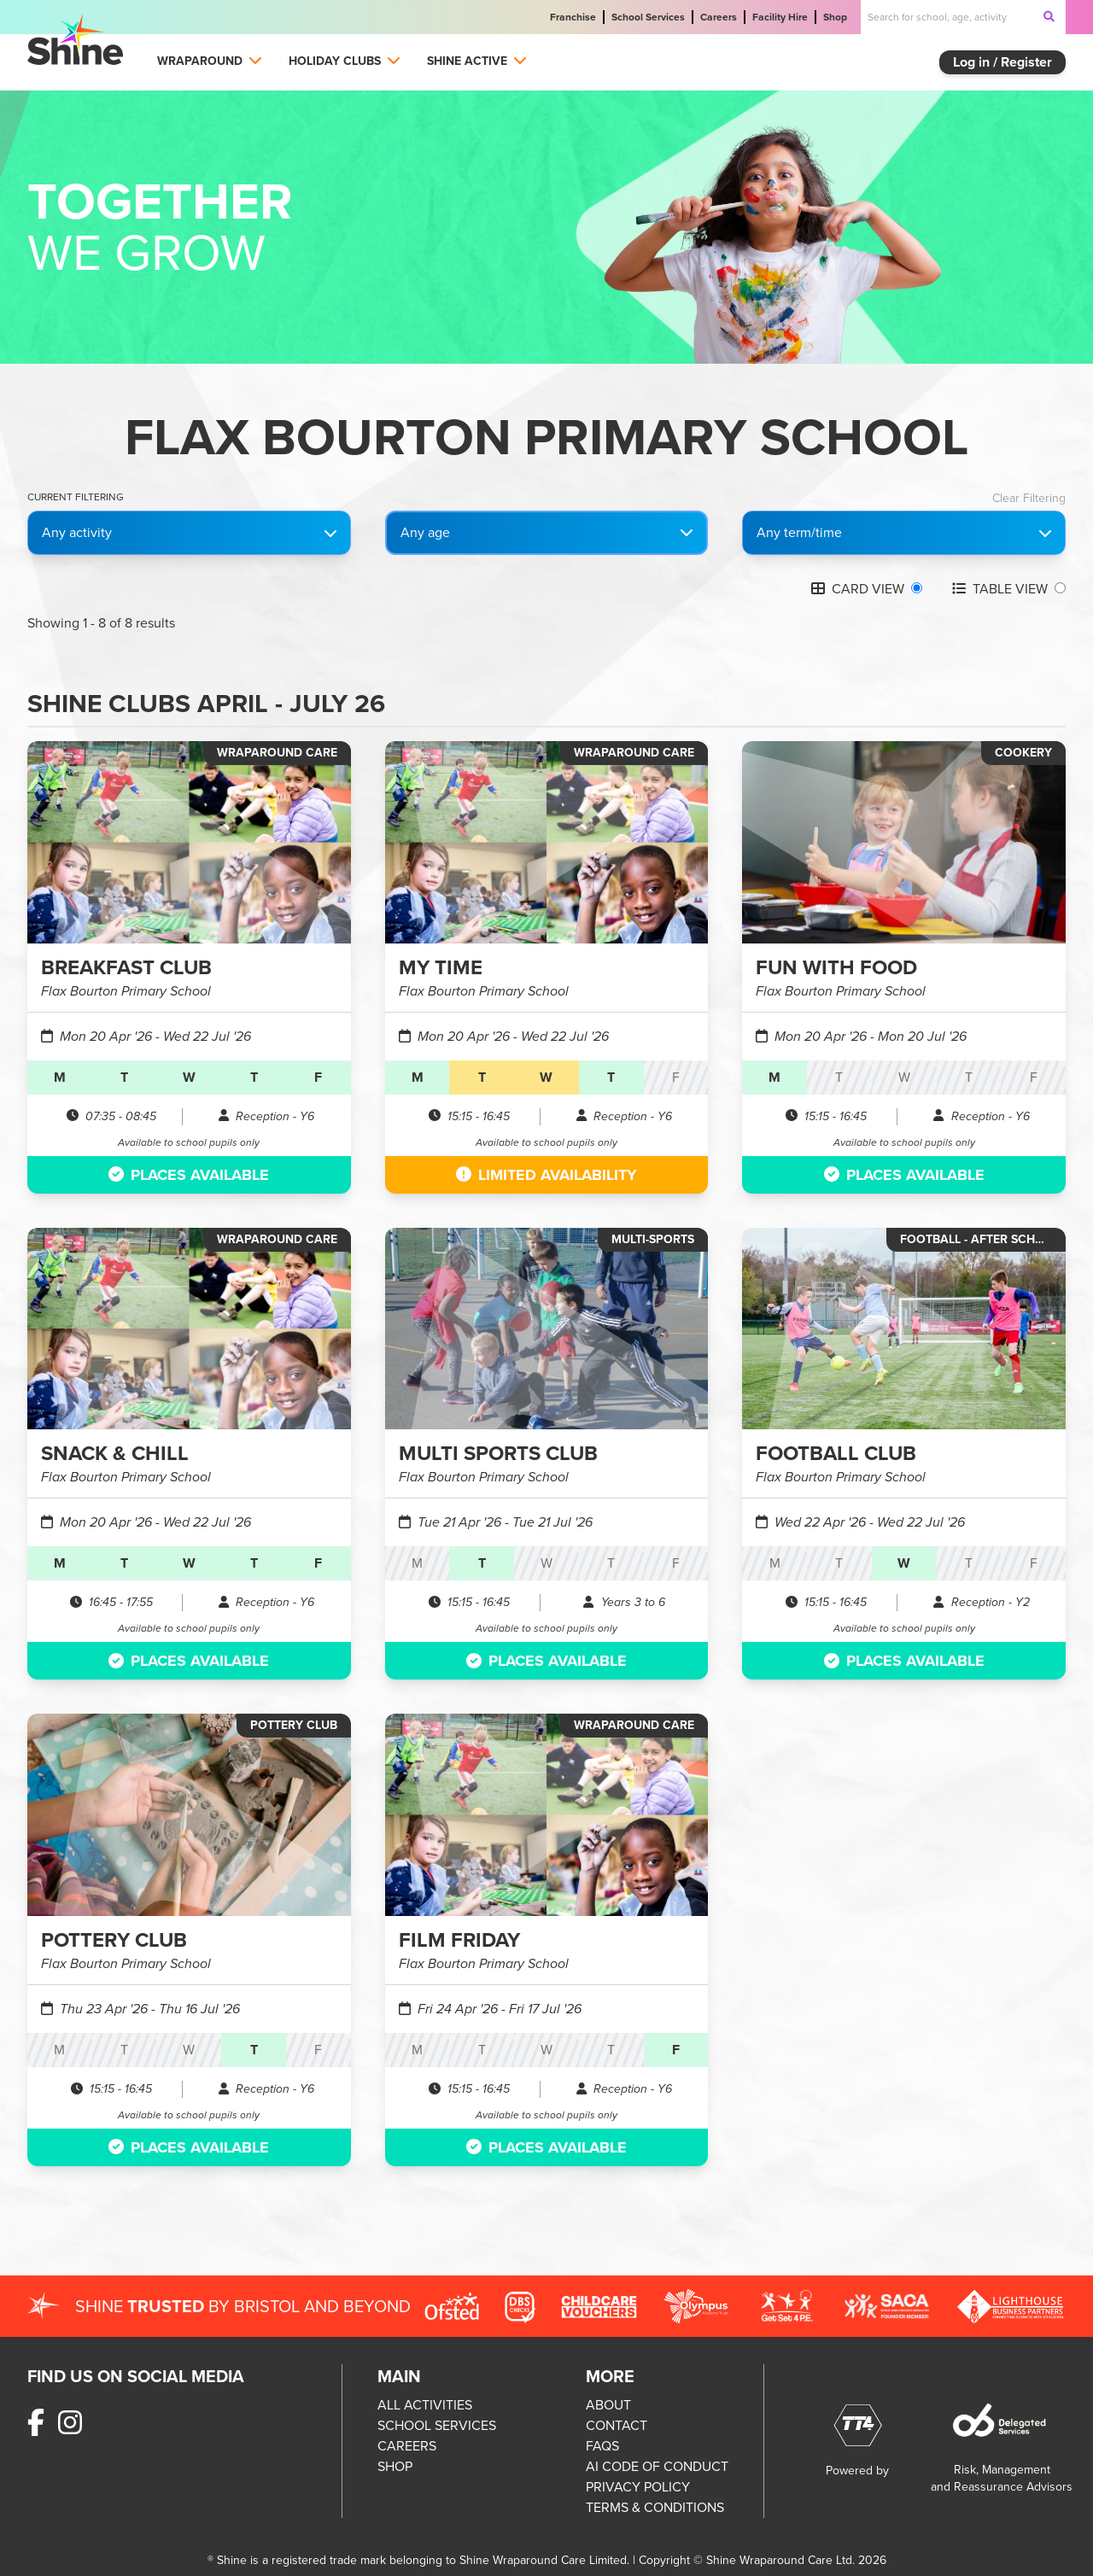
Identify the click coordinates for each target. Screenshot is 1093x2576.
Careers (718, 17)
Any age (425, 532)
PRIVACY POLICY (638, 2487)
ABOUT (608, 2405)
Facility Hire (780, 17)
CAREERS (406, 2446)
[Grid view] (916, 587)
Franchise (573, 17)
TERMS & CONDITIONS (655, 2507)
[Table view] (1060, 587)
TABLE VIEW (1000, 589)
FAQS (602, 2446)
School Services (648, 17)
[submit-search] (1049, 16)
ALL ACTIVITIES (424, 2405)
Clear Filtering (1029, 498)
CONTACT (616, 2425)
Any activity (189, 532)
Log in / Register (1002, 62)
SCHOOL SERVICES (436, 2425)
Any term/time (904, 532)
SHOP (394, 2466)
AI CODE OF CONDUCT (657, 2466)
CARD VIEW (857, 589)
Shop (835, 17)
